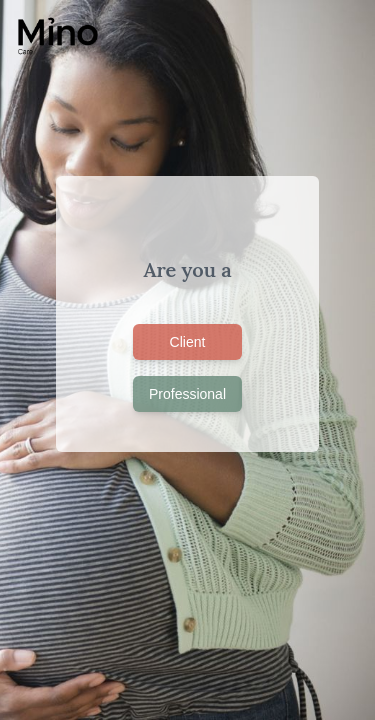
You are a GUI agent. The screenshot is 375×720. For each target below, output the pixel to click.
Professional (187, 394)
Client (188, 342)
